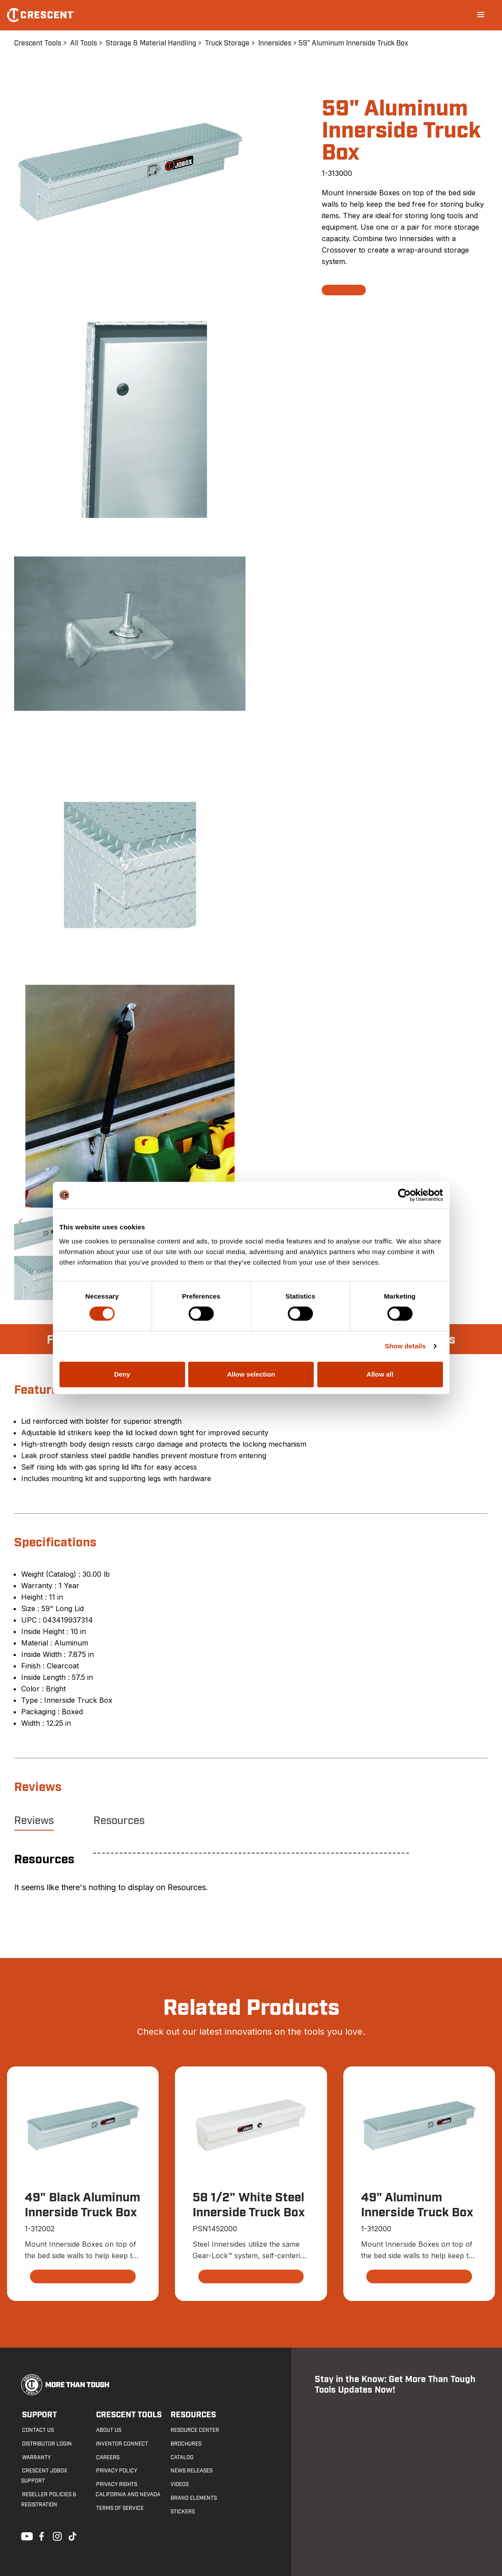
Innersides (274, 43)
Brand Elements (193, 2498)
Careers (107, 2457)
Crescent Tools (37, 43)
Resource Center (194, 2430)
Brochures (185, 2444)
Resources (119, 1821)
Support (38, 2415)
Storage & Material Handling (151, 43)
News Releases (191, 2471)
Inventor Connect (122, 2444)
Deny (122, 1374)
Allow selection (251, 1374)
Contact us (37, 2430)
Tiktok (72, 2535)
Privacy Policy (116, 2471)
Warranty (35, 2457)
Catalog (181, 2457)
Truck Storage (227, 43)
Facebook (40, 2535)
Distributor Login (46, 2444)
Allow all (380, 1374)
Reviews (34, 1821)
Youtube (24, 2535)
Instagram (56, 2535)
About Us (108, 2430)
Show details (405, 1346)
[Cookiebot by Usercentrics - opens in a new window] (404, 1195)
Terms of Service (119, 2508)
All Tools (83, 43)
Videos (179, 2484)
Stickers (182, 2511)
